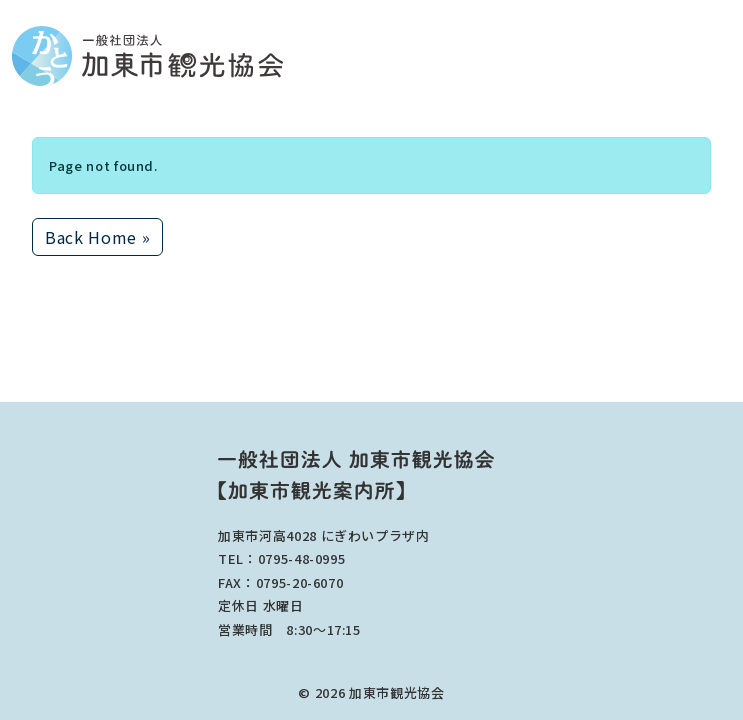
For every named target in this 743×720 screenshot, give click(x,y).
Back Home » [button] (97, 237)
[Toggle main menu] (725, 56)
